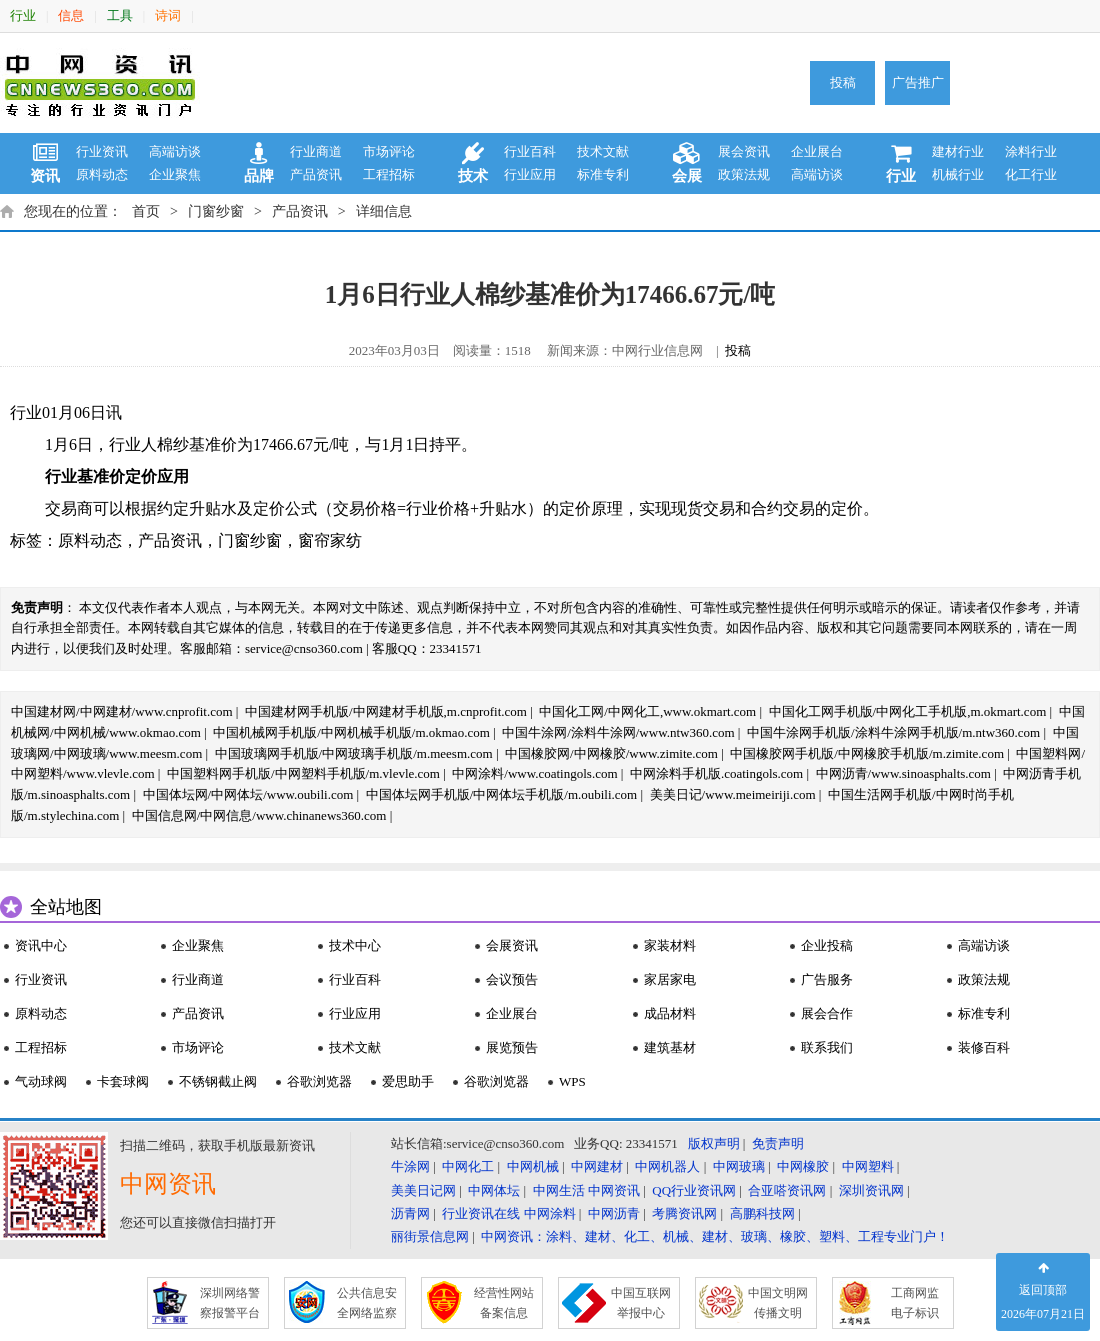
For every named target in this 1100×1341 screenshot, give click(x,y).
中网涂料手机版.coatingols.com (716, 773)
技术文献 (603, 151)
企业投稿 (827, 945)
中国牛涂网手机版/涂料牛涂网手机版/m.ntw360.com (893, 732)
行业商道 (316, 151)
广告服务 (827, 979)
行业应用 (530, 174)
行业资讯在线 (481, 1213)
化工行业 (1031, 174)
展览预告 (512, 1047)
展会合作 (827, 1013)
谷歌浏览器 (319, 1081)
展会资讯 (744, 151)
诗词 (168, 15)
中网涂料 (550, 1213)
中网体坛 (494, 1190)
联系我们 (827, 1047)
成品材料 (670, 1013)
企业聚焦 (175, 174)
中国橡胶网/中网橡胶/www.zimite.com (611, 753)
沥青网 (410, 1213)
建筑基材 (670, 1047)
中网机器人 (667, 1166)
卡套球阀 (123, 1081)
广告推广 (918, 82)
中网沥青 (614, 1213)
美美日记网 (423, 1190)
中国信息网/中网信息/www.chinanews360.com (259, 815)
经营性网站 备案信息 (504, 1303)
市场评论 (389, 151)
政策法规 (744, 174)
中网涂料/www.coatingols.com (534, 773)
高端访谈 (175, 151)
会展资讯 (512, 945)
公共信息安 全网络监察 (367, 1303)
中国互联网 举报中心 (641, 1303)
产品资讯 (316, 174)
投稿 (843, 82)
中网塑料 (868, 1166)
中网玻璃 (739, 1166)
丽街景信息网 (430, 1236)
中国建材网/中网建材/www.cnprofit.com (122, 711)
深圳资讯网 (871, 1190)
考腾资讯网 (684, 1213)
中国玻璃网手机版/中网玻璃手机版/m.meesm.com (354, 753)
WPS (572, 1081)
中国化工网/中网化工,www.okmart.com (647, 711)
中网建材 (597, 1166)
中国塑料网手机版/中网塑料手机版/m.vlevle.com (303, 773)
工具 (120, 15)
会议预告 (512, 979)
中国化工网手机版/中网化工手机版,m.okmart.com (908, 711)
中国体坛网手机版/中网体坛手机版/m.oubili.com (502, 794)
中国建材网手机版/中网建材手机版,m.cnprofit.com (386, 711)
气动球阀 (41, 1081)
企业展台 (817, 151)
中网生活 (559, 1190)
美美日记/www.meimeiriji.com (733, 794)
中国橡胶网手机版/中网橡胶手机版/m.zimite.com (867, 753)
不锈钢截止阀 (218, 1081)
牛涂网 (410, 1166)
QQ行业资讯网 (694, 1190)
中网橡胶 (803, 1166)
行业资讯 (102, 151)
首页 (146, 211)
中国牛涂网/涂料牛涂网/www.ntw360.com (618, 732)
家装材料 (670, 945)
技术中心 (355, 945)
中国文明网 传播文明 (778, 1303)
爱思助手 (408, 1081)
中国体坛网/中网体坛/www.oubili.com (248, 794)
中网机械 (533, 1166)
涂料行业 (1031, 151)
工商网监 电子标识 (915, 1303)
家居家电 (670, 979)
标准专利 (603, 174)
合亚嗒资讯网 (787, 1190)
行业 (23, 15)
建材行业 (958, 151)
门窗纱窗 (216, 211)
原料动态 (102, 174)
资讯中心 (41, 945)
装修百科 (984, 1047)
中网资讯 (614, 1190)
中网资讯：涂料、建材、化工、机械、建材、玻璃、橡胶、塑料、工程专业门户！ (715, 1236)
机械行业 (958, 174)
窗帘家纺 (330, 540)
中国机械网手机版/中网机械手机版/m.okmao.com (351, 732)
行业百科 (530, 151)
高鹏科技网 (762, 1213)
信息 (71, 15)
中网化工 (468, 1166)
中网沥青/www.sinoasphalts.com (903, 773)
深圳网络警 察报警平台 (230, 1303)
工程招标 (389, 174)
